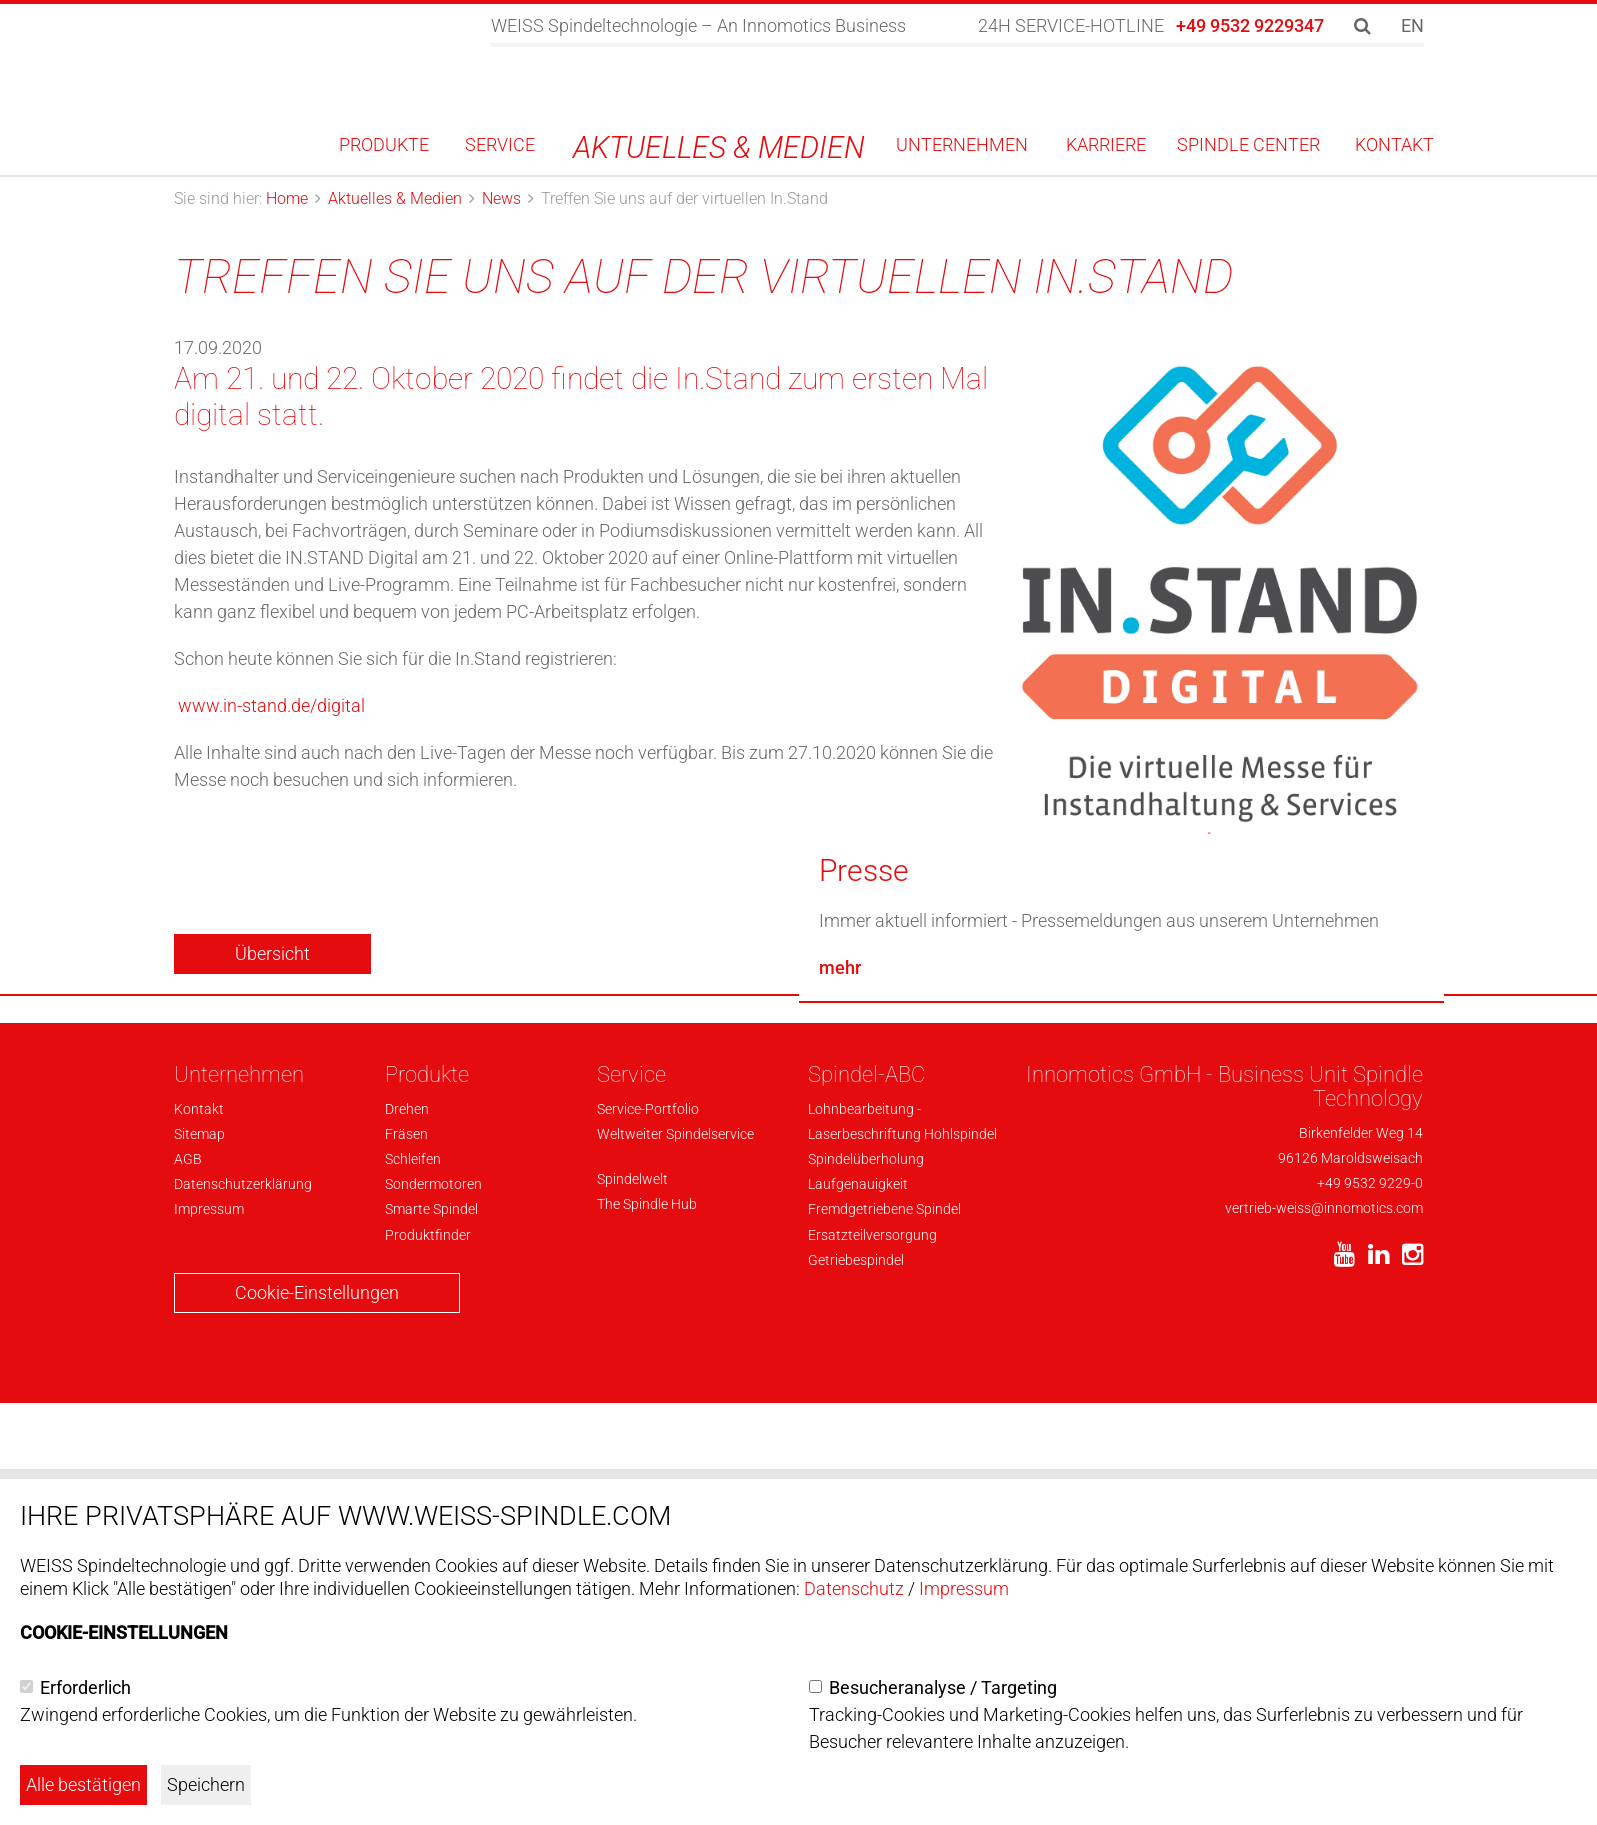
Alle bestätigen (83, 1784)
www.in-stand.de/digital (271, 705)
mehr (840, 1397)
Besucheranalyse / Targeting (943, 1687)
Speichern (206, 1784)
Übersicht (272, 953)
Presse (864, 1300)
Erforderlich (85, 1687)
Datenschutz (854, 1588)
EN (1412, 25)
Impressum (964, 1588)
